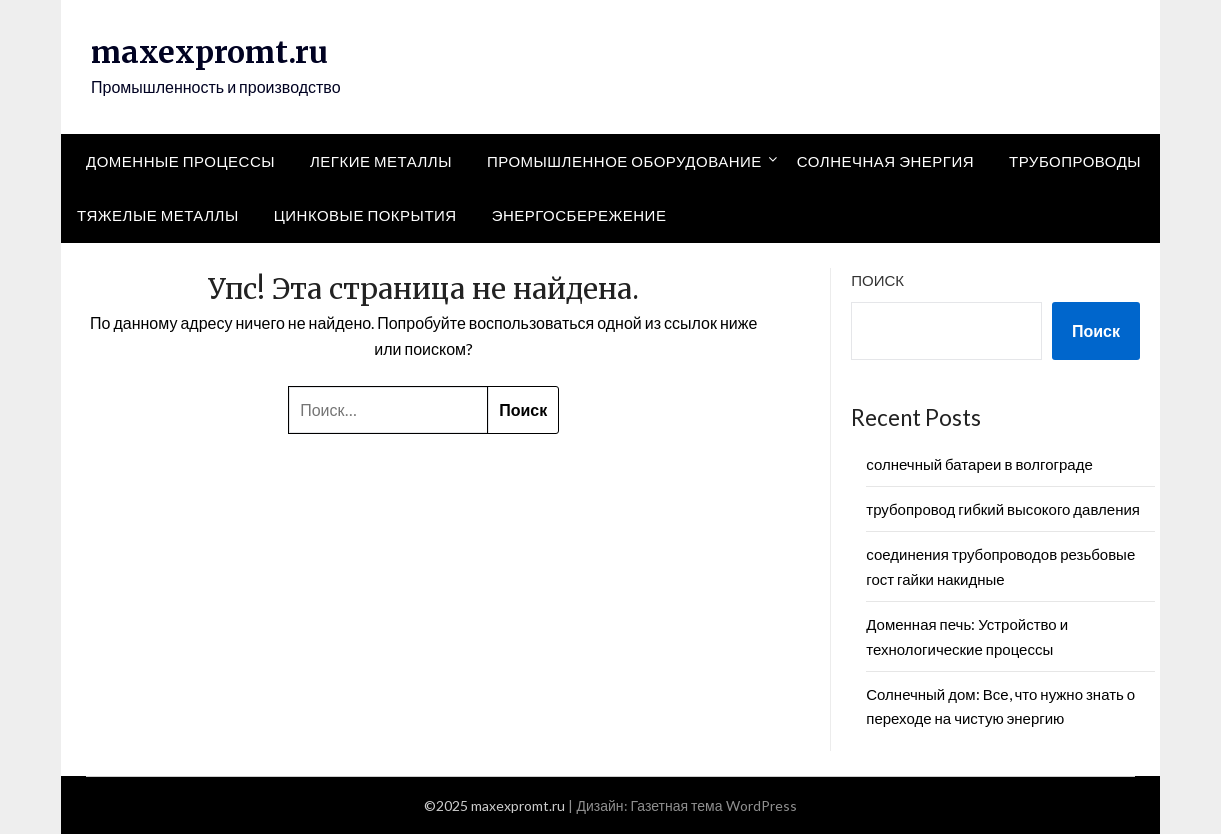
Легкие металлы (381, 161)
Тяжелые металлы (158, 215)
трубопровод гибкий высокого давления (1003, 509)
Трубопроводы (1075, 161)
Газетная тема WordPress (714, 805)
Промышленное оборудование (624, 161)
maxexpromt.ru (209, 52)
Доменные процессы (180, 161)
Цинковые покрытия (365, 215)
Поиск (877, 280)
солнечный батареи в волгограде (979, 464)
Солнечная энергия (885, 161)
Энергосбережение (579, 215)
